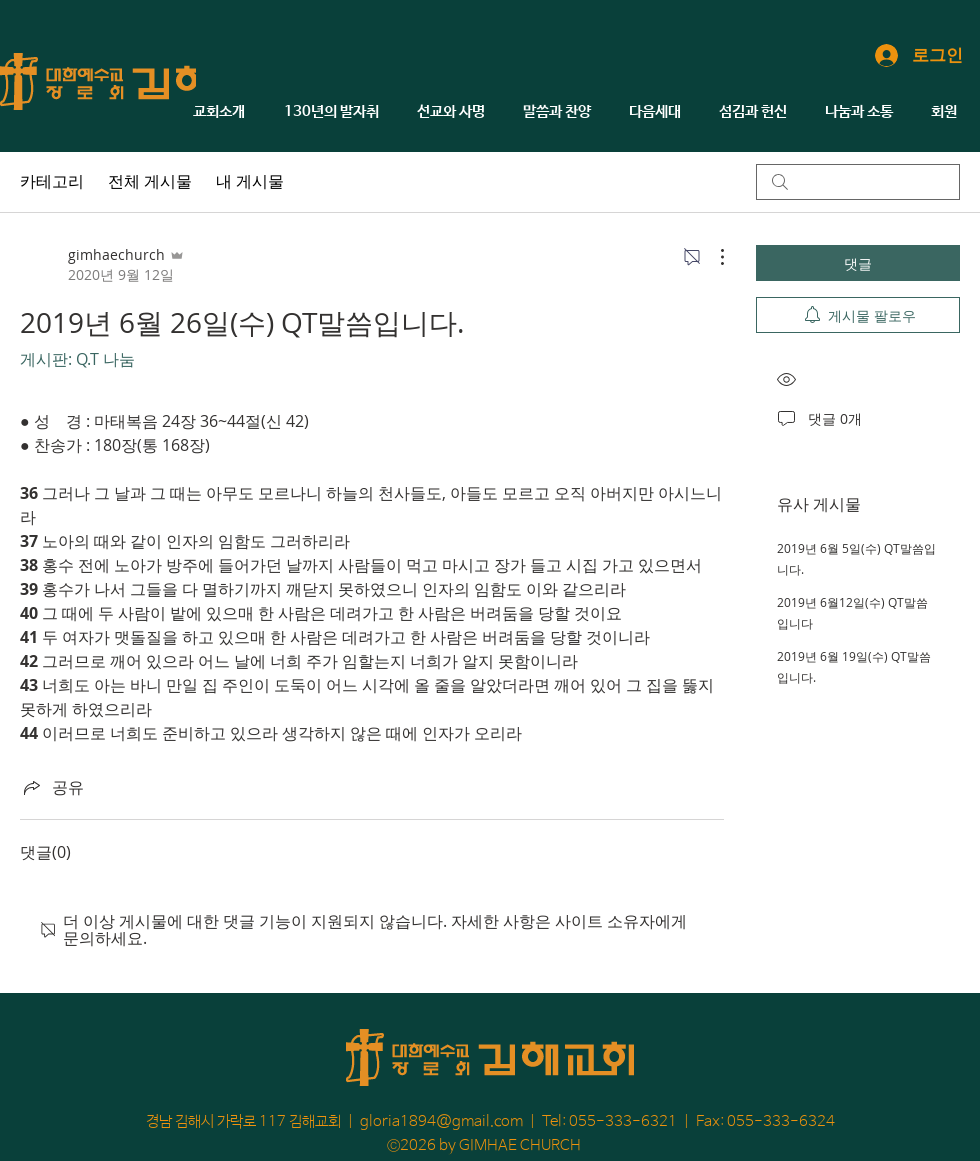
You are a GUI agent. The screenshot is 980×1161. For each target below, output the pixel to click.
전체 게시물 (150, 181)
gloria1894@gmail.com (441, 1121)
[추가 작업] (712, 257)
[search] (858, 182)
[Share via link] (52, 787)
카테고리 (52, 181)
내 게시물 (250, 181)
